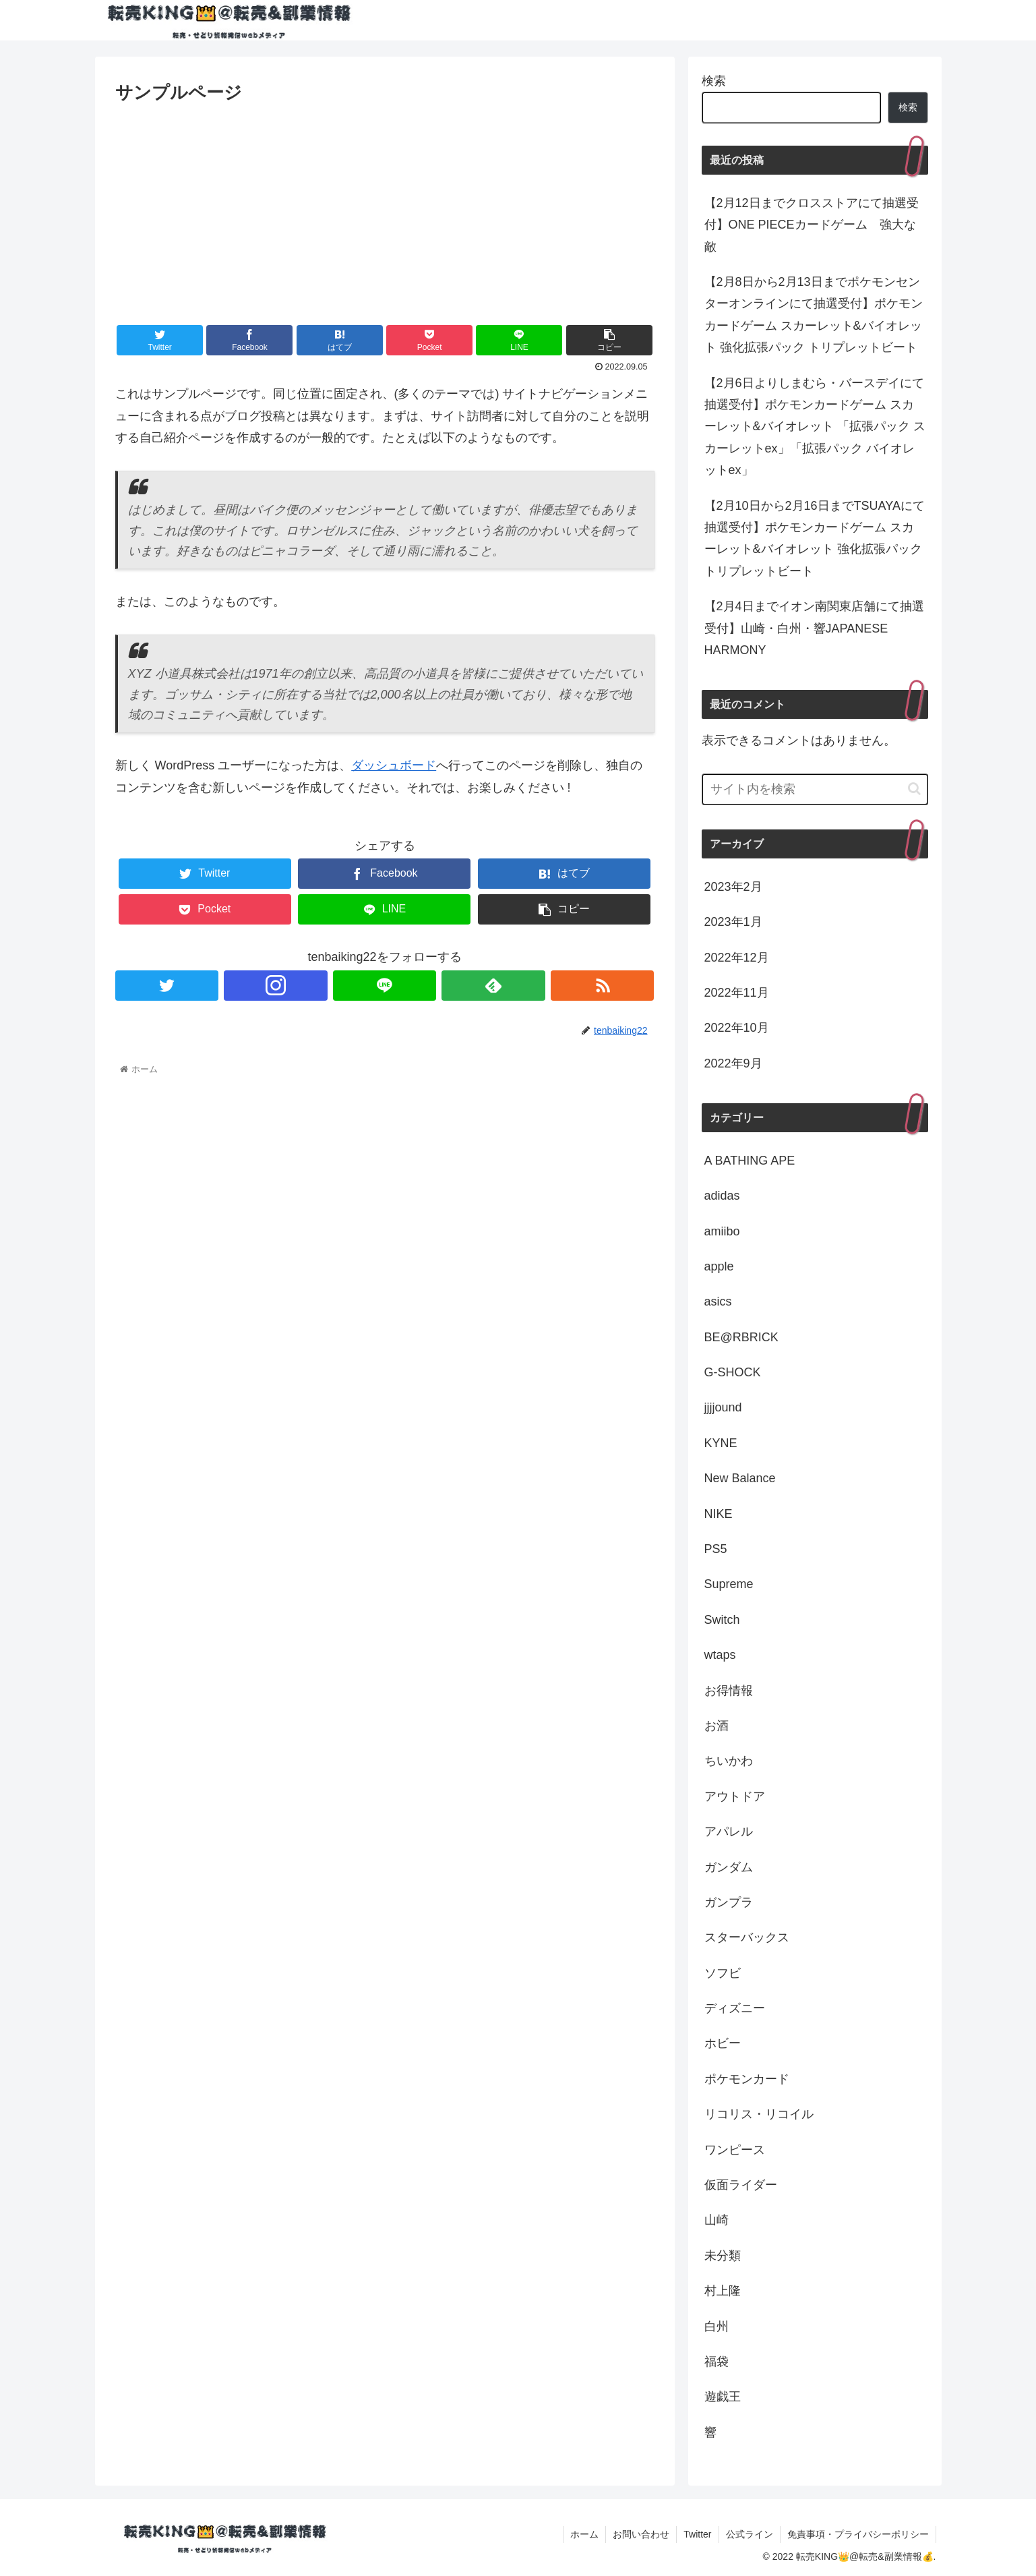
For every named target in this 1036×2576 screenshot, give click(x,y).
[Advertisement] (384, 208)
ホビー (722, 2043)
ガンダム (728, 1867)
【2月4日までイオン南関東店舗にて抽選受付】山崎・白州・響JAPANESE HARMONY (814, 628)
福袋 (716, 2361)
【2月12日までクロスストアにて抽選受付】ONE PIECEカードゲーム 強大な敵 (811, 225)
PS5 (715, 1549)
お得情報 (728, 1690)
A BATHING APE (749, 1160)
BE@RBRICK (741, 1337)
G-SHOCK (732, 1372)
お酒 (716, 1725)
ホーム (584, 2534)
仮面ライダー (740, 2185)
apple (719, 1266)
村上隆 (722, 2290)
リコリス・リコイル (759, 2114)
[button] (914, 788)
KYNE (720, 1443)
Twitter (697, 2534)
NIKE (718, 1514)
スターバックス (746, 1937)
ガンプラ (728, 1902)
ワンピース (734, 2150)
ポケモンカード (746, 2079)
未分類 (722, 2255)
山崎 (716, 2220)
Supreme (729, 1584)
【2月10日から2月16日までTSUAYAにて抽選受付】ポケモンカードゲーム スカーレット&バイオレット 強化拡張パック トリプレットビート (814, 538)
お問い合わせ (641, 2534)
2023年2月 (733, 887)
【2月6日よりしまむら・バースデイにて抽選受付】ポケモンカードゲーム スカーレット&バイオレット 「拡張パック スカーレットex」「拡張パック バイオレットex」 (814, 426)
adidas (722, 1195)
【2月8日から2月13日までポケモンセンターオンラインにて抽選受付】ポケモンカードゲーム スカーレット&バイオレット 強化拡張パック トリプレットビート (813, 314)
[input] (815, 789)
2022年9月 (733, 1063)
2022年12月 (736, 957)
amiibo (722, 1231)
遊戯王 (722, 2396)
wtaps (720, 1655)
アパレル (728, 1831)
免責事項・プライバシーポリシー (858, 2534)
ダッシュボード (393, 765)
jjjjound (723, 1407)
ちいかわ (728, 1760)
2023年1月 (733, 922)
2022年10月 (736, 1027)
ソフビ (722, 1973)
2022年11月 (736, 992)
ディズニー (734, 2008)
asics (718, 1301)
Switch (722, 1620)
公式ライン (749, 2534)
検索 (714, 81)
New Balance (740, 1478)
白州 (716, 2326)
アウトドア (734, 1796)
